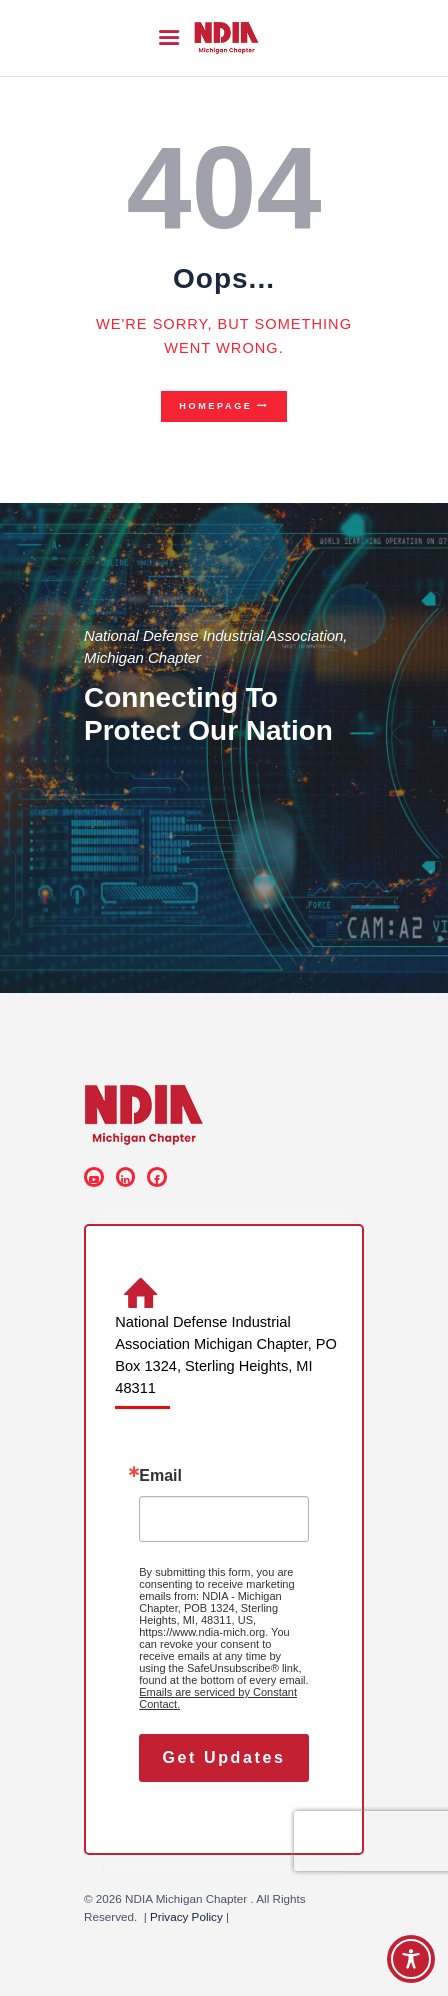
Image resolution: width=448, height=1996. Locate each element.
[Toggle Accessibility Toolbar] (411, 1959)
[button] (169, 38)
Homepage (215, 406)
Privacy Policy (186, 1916)
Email (160, 1476)
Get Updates (224, 1757)
